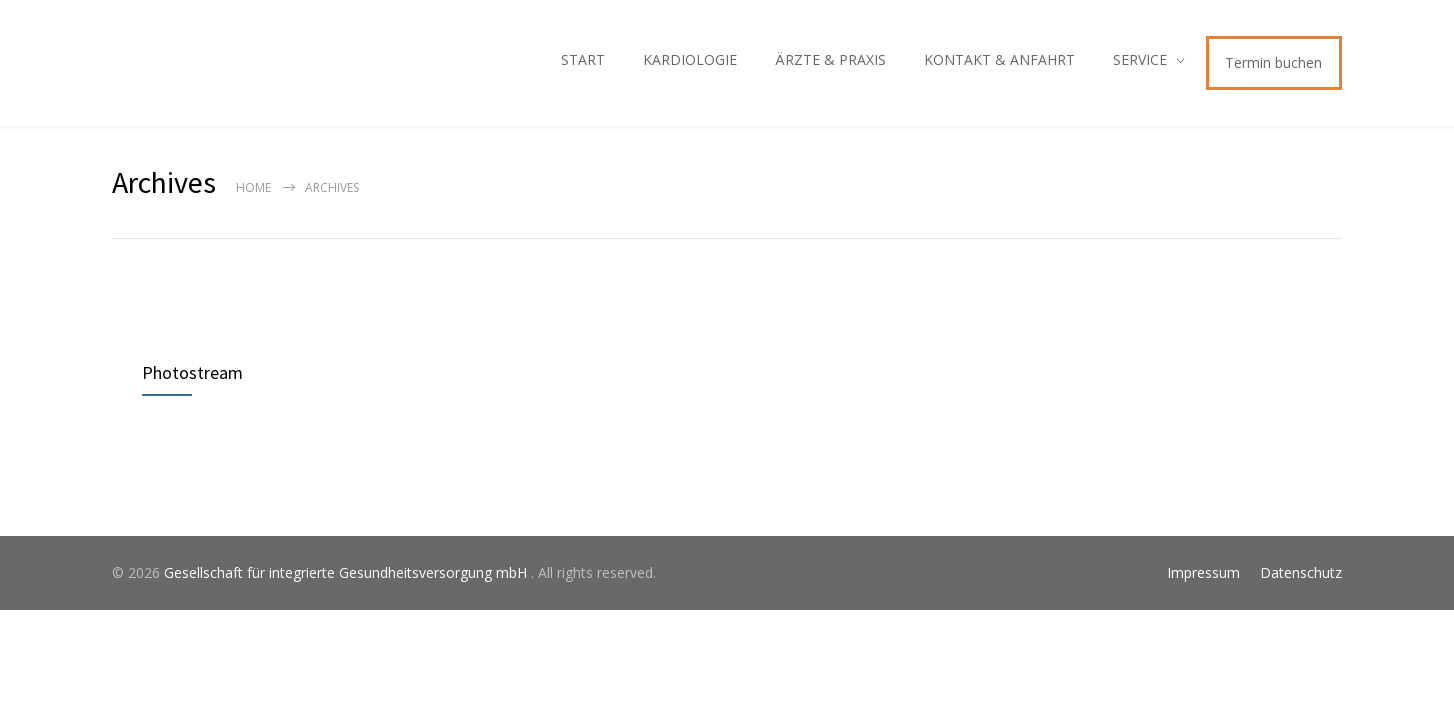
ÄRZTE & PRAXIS (830, 59)
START (583, 59)
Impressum (1203, 572)
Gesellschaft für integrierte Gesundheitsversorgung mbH (347, 572)
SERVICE (1140, 59)
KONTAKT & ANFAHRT (999, 59)
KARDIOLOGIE (690, 59)
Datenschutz (1301, 572)
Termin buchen (1273, 62)
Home (253, 187)
